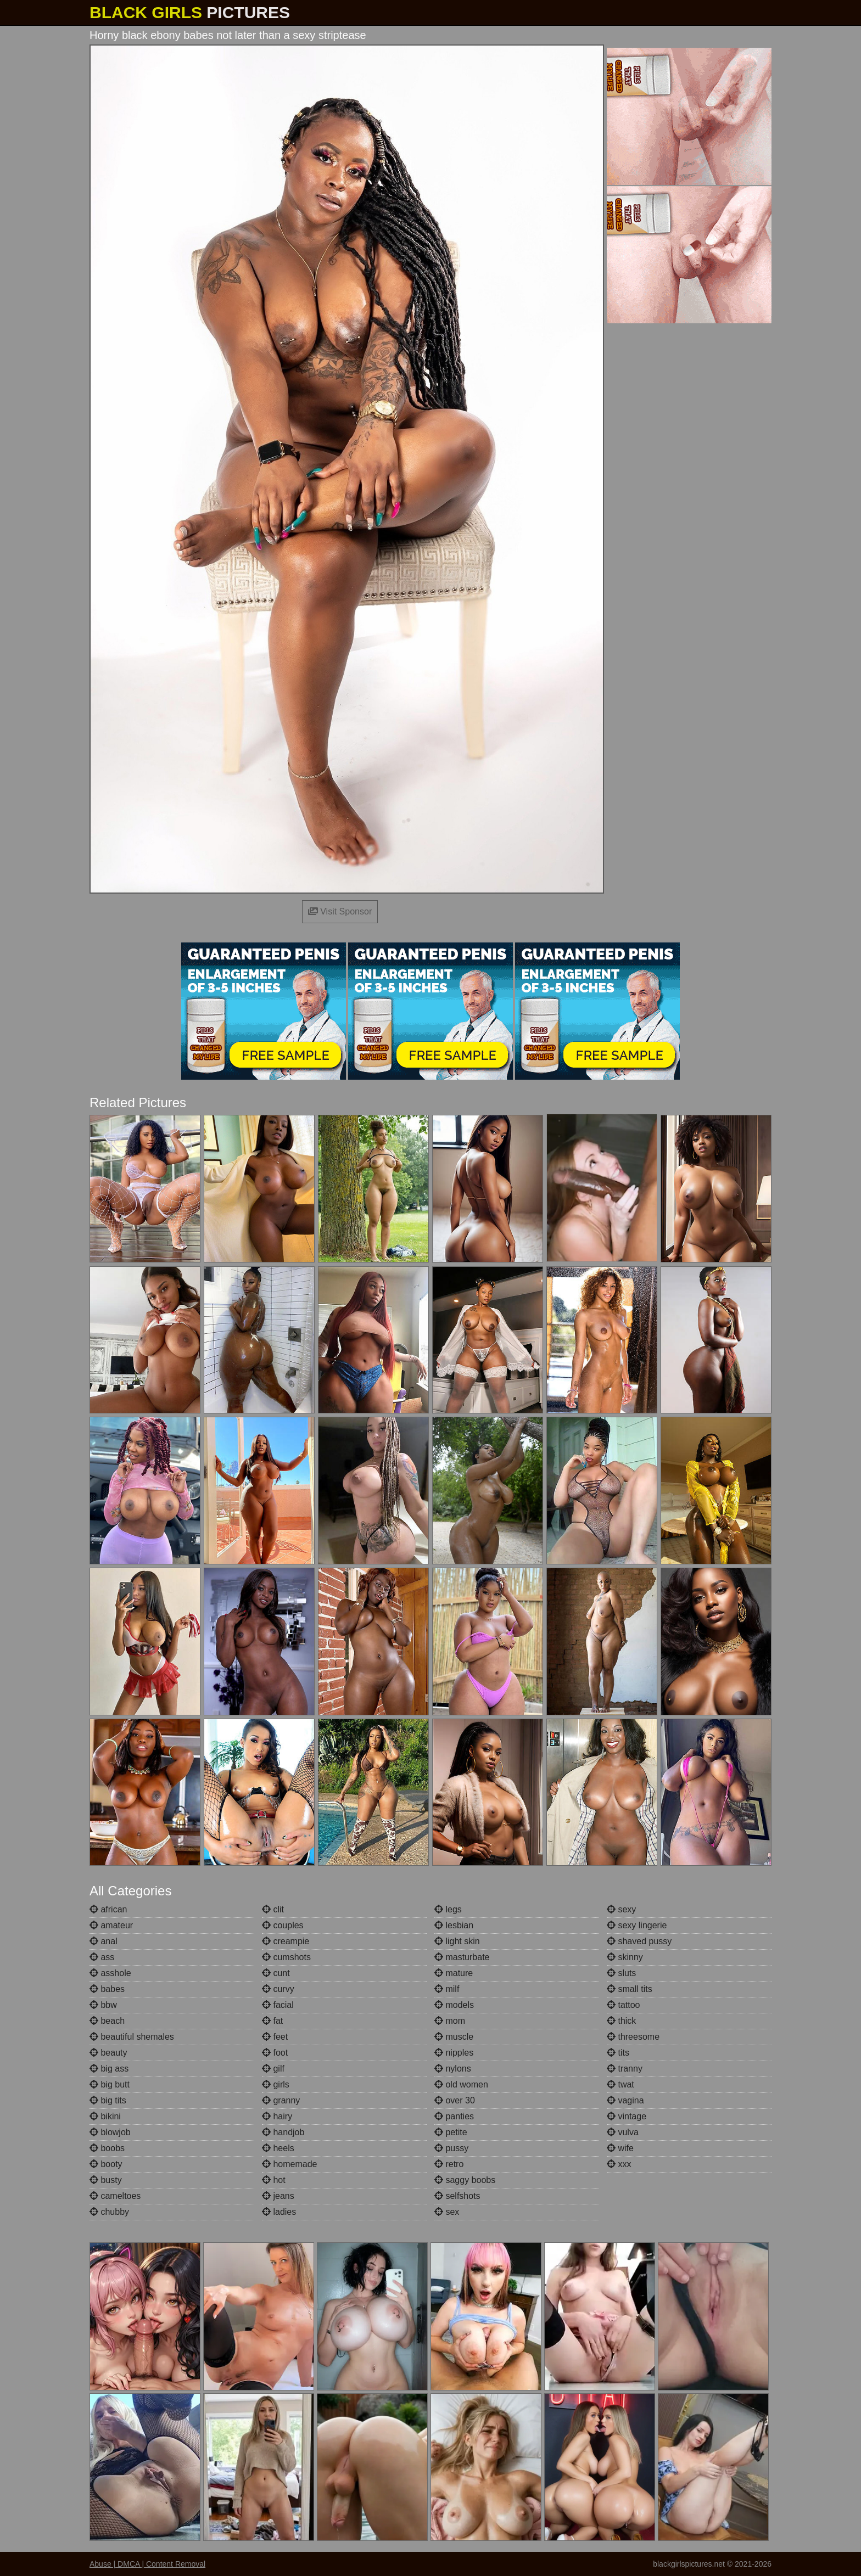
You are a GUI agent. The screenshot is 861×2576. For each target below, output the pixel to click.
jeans (278, 2196)
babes (107, 1989)
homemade (289, 2164)
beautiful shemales (132, 2036)
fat (272, 2020)
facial (278, 2005)
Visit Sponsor (340, 911)
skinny (625, 1957)
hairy (277, 2116)
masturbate (461, 1957)
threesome (633, 2036)
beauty (108, 2052)
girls (275, 2084)
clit (273, 1909)
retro (448, 2164)
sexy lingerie (637, 1925)
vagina (625, 2100)
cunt (276, 1973)
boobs (107, 2148)
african (108, 1909)
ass (102, 1957)
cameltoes (115, 2196)
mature (453, 1973)
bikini (105, 2116)
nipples (453, 2052)
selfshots (457, 2196)
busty (106, 2180)
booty (106, 2164)
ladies (279, 2211)
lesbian (453, 1925)
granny (281, 2100)
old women (461, 2084)
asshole (110, 1973)
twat (620, 2084)
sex (446, 2211)
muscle (453, 2036)
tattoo (623, 2005)
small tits (629, 1989)
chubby (109, 2211)
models (454, 2005)
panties (454, 2116)
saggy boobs (464, 2180)
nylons (452, 2068)
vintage (626, 2116)
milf (446, 1989)
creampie (285, 1941)
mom (449, 2020)
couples (283, 1925)
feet (275, 2036)
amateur (111, 1925)
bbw (103, 2005)
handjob (283, 2132)
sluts (621, 1973)
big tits (108, 2100)
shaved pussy (639, 1941)
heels (278, 2148)
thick (621, 2020)
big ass (109, 2068)
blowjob (110, 2132)
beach (107, 2020)
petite (450, 2132)
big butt (110, 2084)
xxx (619, 2164)
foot (275, 2052)
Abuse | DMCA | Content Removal (147, 2564)
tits (618, 2052)
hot (274, 2180)
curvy (278, 1989)
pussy (451, 2148)
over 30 (454, 2100)
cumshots (286, 1957)
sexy (621, 1909)
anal (104, 1941)
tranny (624, 2068)
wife (620, 2148)
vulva (623, 2132)
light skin (457, 1941)
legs (448, 1909)
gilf (273, 2068)
